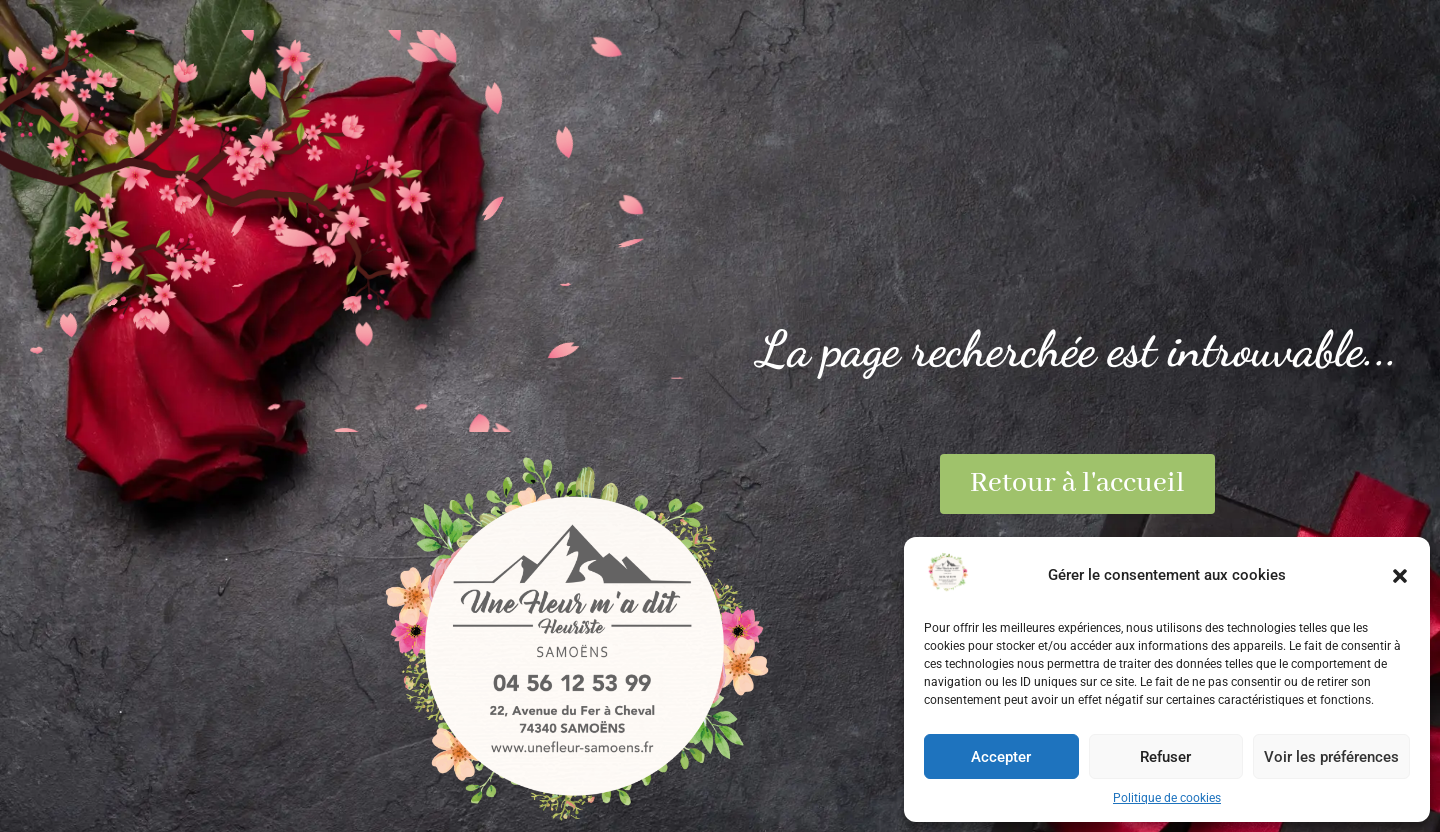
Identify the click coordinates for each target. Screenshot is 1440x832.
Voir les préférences (1331, 757)
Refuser (1165, 757)
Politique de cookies (1167, 798)
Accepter (1001, 757)
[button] (1400, 576)
